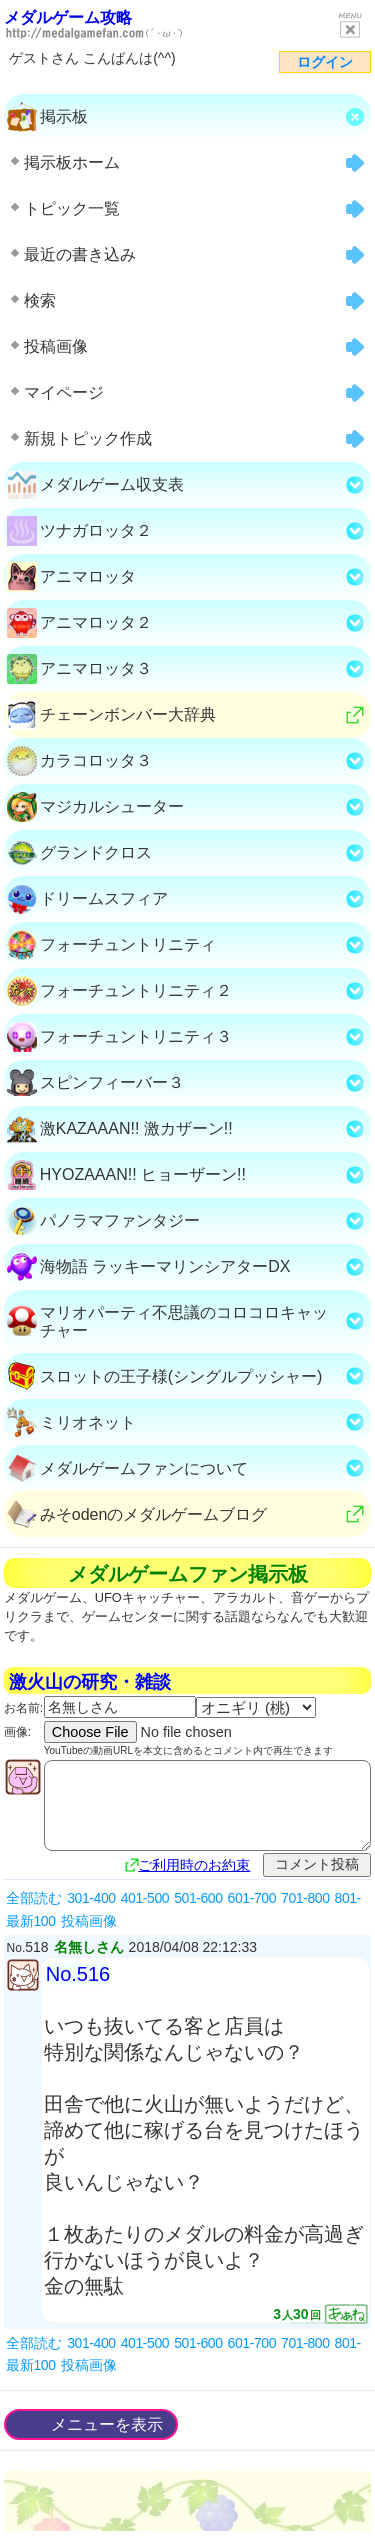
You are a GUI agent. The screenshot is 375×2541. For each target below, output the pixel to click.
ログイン (325, 62)
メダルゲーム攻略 (68, 17)
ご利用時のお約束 (194, 1865)
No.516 (78, 1974)
